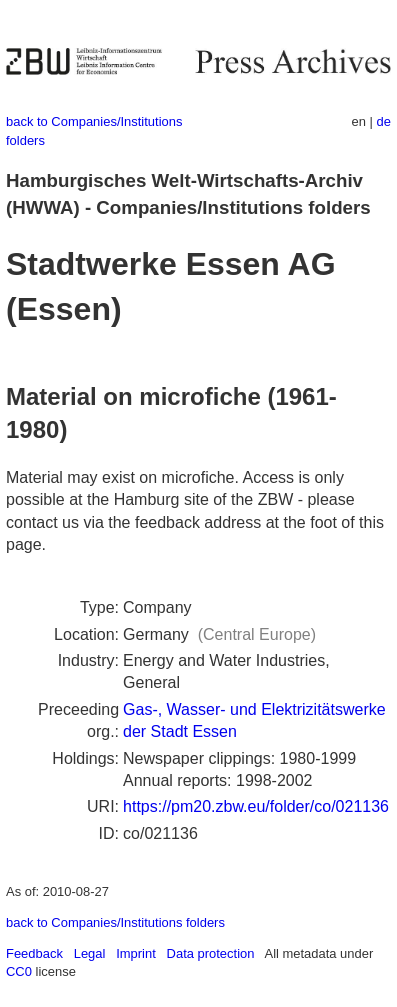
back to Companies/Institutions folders (115, 922)
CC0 (19, 971)
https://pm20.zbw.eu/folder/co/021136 (256, 806)
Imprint (136, 953)
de (384, 121)
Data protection (211, 953)
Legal (90, 953)
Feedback (34, 953)
